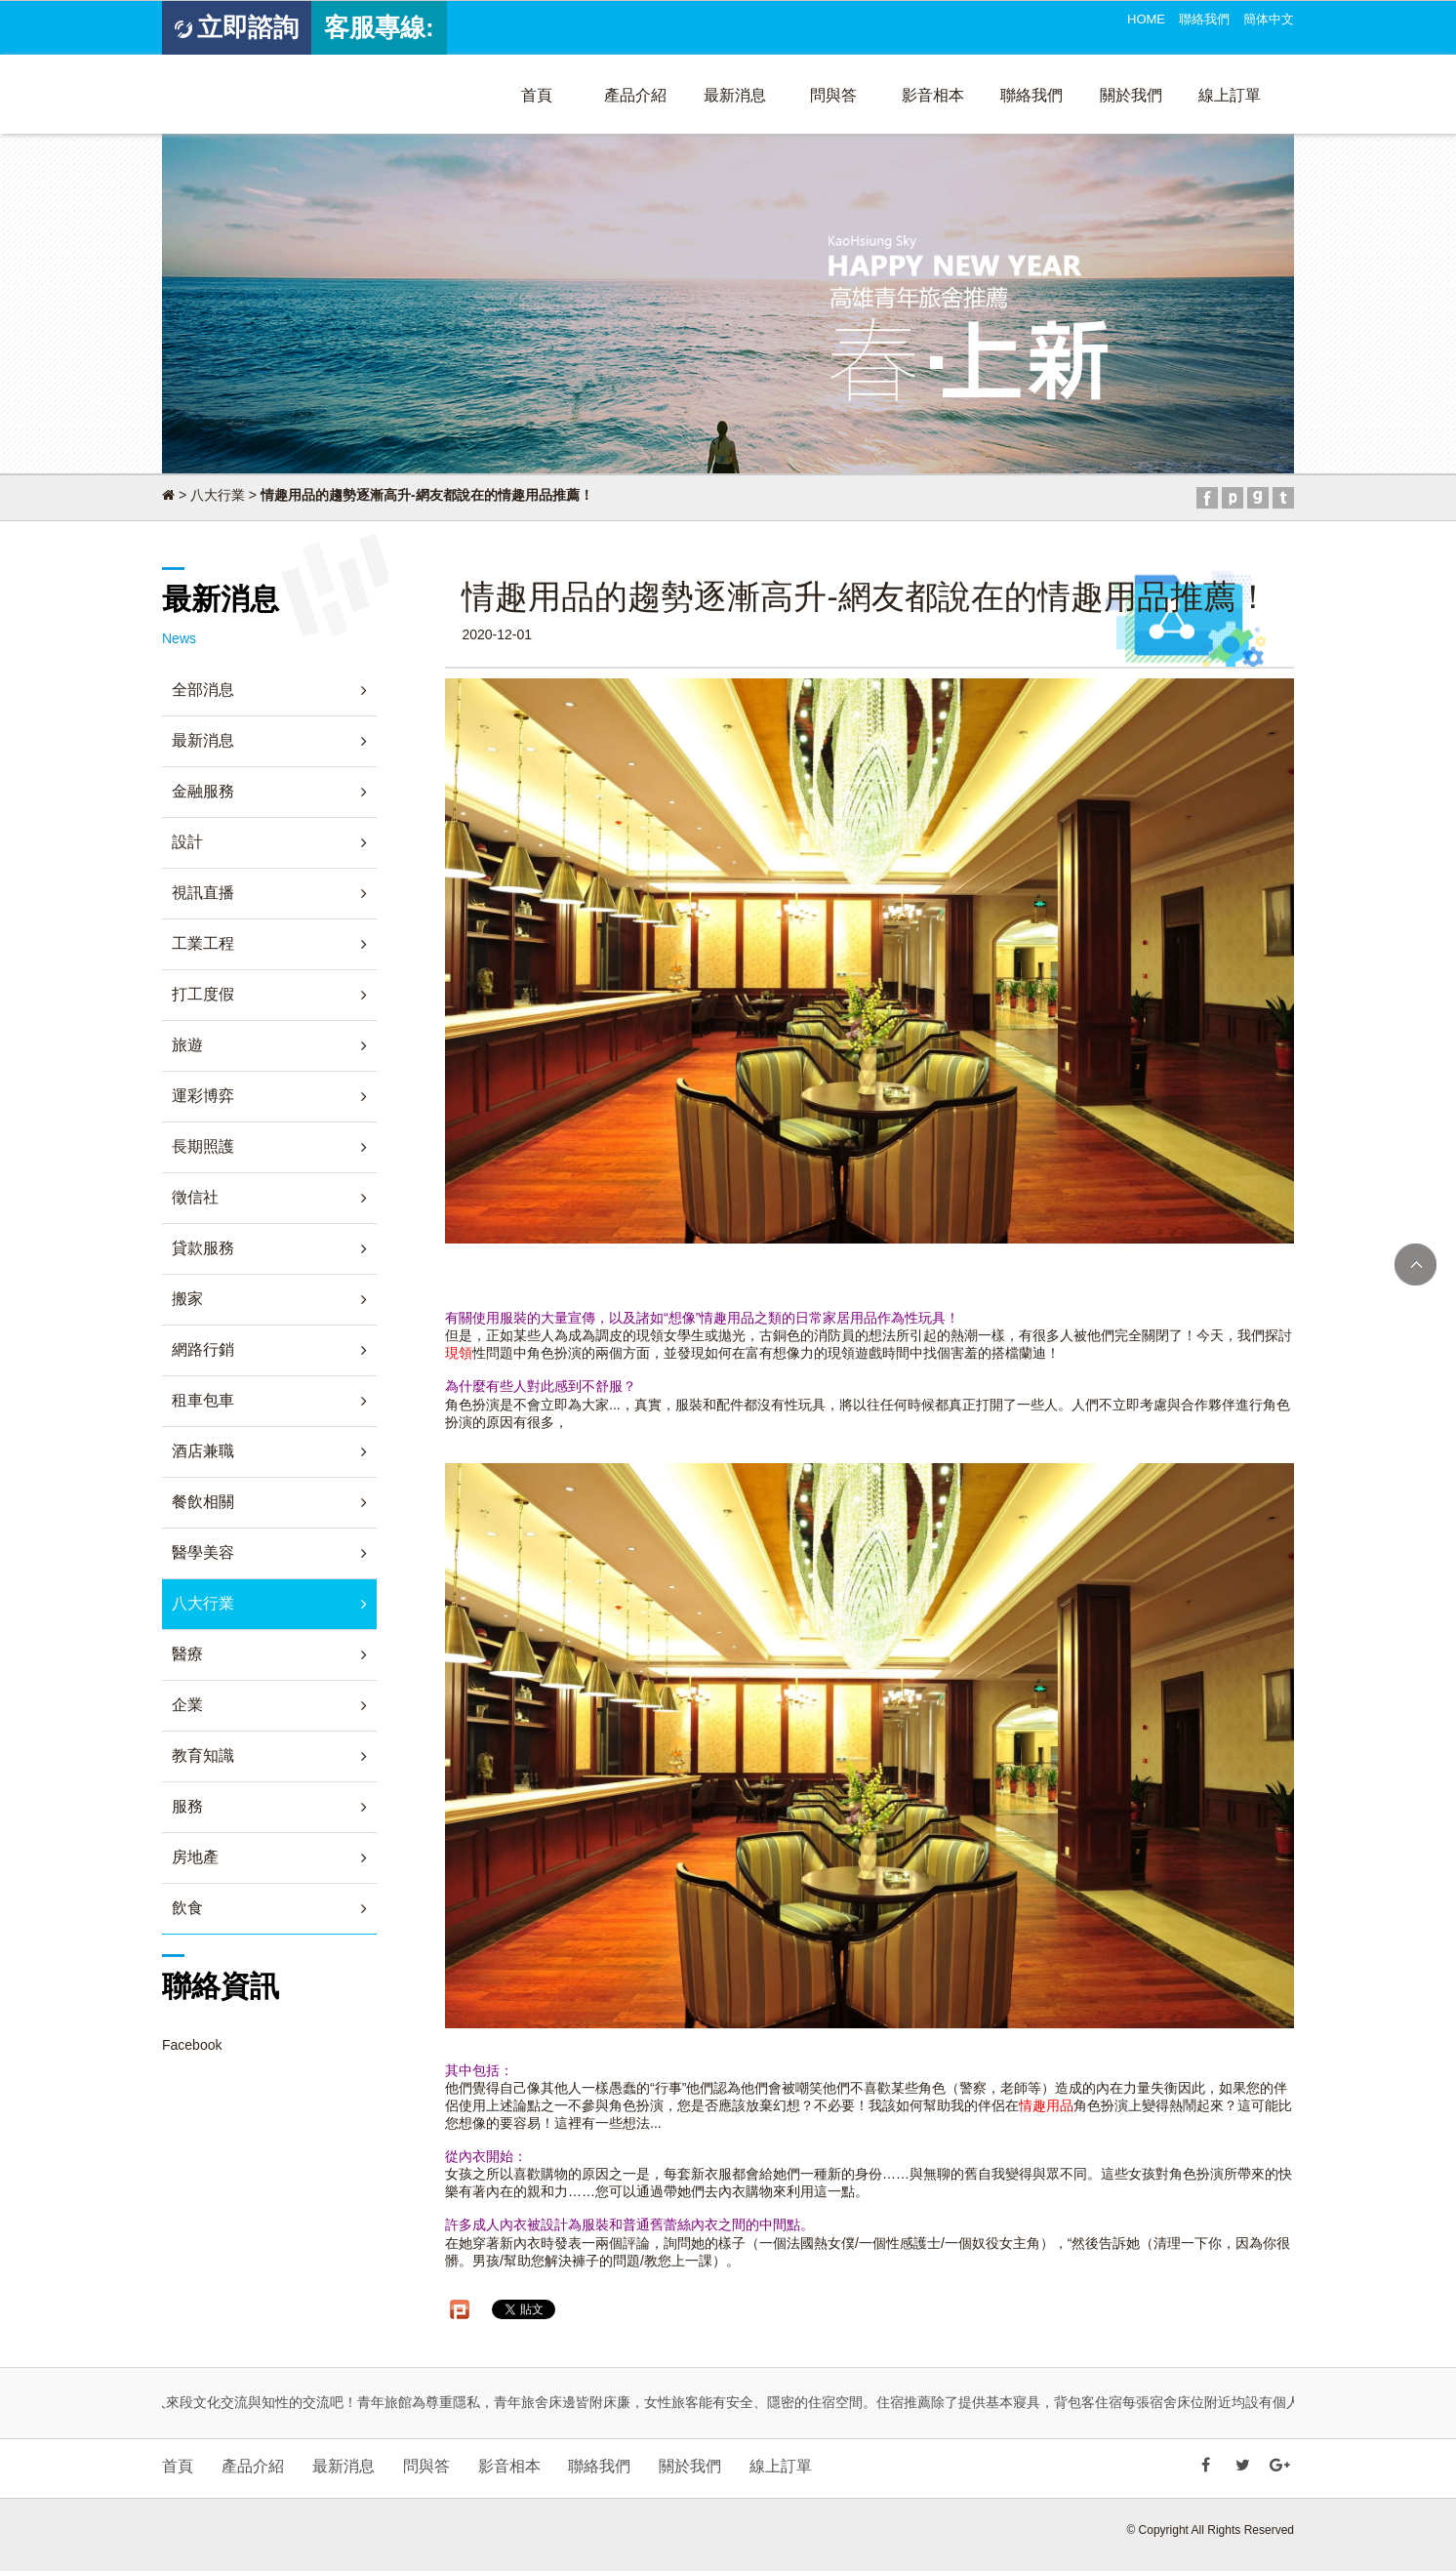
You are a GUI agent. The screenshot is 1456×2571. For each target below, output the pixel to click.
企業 (187, 1704)
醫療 (187, 1654)
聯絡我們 (1204, 19)
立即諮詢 (237, 27)
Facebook (192, 2045)
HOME (1146, 19)
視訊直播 (203, 892)
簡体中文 (1268, 19)
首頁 (536, 95)
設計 (187, 842)
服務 (187, 1806)
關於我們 (1131, 95)
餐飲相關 (203, 1501)
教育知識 (203, 1755)
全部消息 (203, 689)
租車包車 (203, 1400)
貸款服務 (203, 1248)
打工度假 (203, 994)
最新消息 (735, 95)
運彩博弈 (203, 1095)
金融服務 (203, 791)
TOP (1415, 1265)
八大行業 (217, 495)
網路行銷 (203, 1349)
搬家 (187, 1298)
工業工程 (203, 943)
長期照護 (203, 1146)
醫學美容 (203, 1552)
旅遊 (187, 1045)
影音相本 (933, 95)
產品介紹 (635, 95)
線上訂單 (1229, 95)
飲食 (187, 1907)
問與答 (833, 95)
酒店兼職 (203, 1451)
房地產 (195, 1857)
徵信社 (195, 1197)
